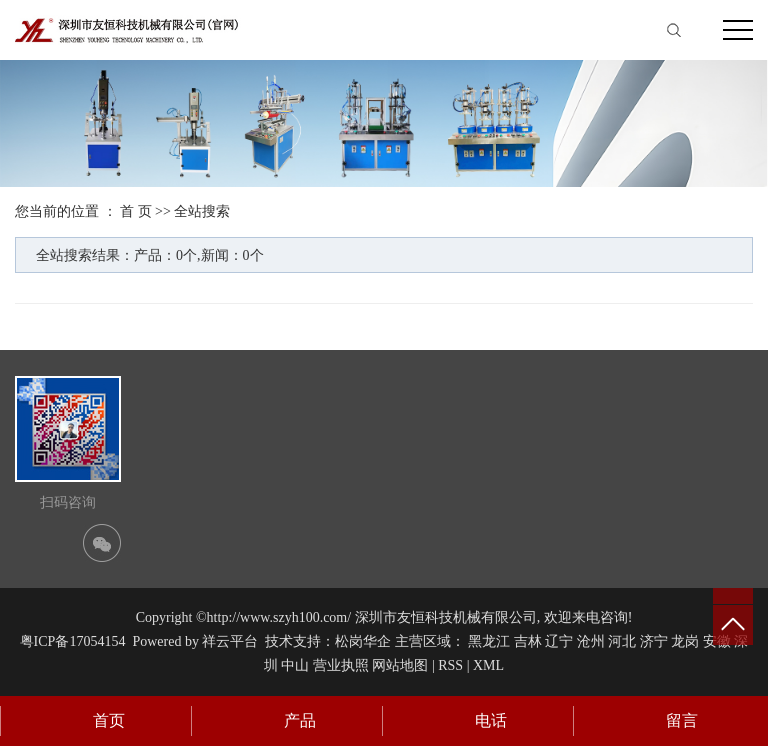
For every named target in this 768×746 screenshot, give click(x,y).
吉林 (528, 641)
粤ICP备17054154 (73, 641)
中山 (295, 665)
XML (488, 665)
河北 (622, 641)
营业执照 (341, 665)
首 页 (136, 211)
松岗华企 (363, 641)
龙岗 (685, 641)
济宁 (654, 641)
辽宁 (559, 641)
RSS (450, 665)
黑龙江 (489, 641)
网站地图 (400, 665)
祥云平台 (230, 641)
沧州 (591, 641)
